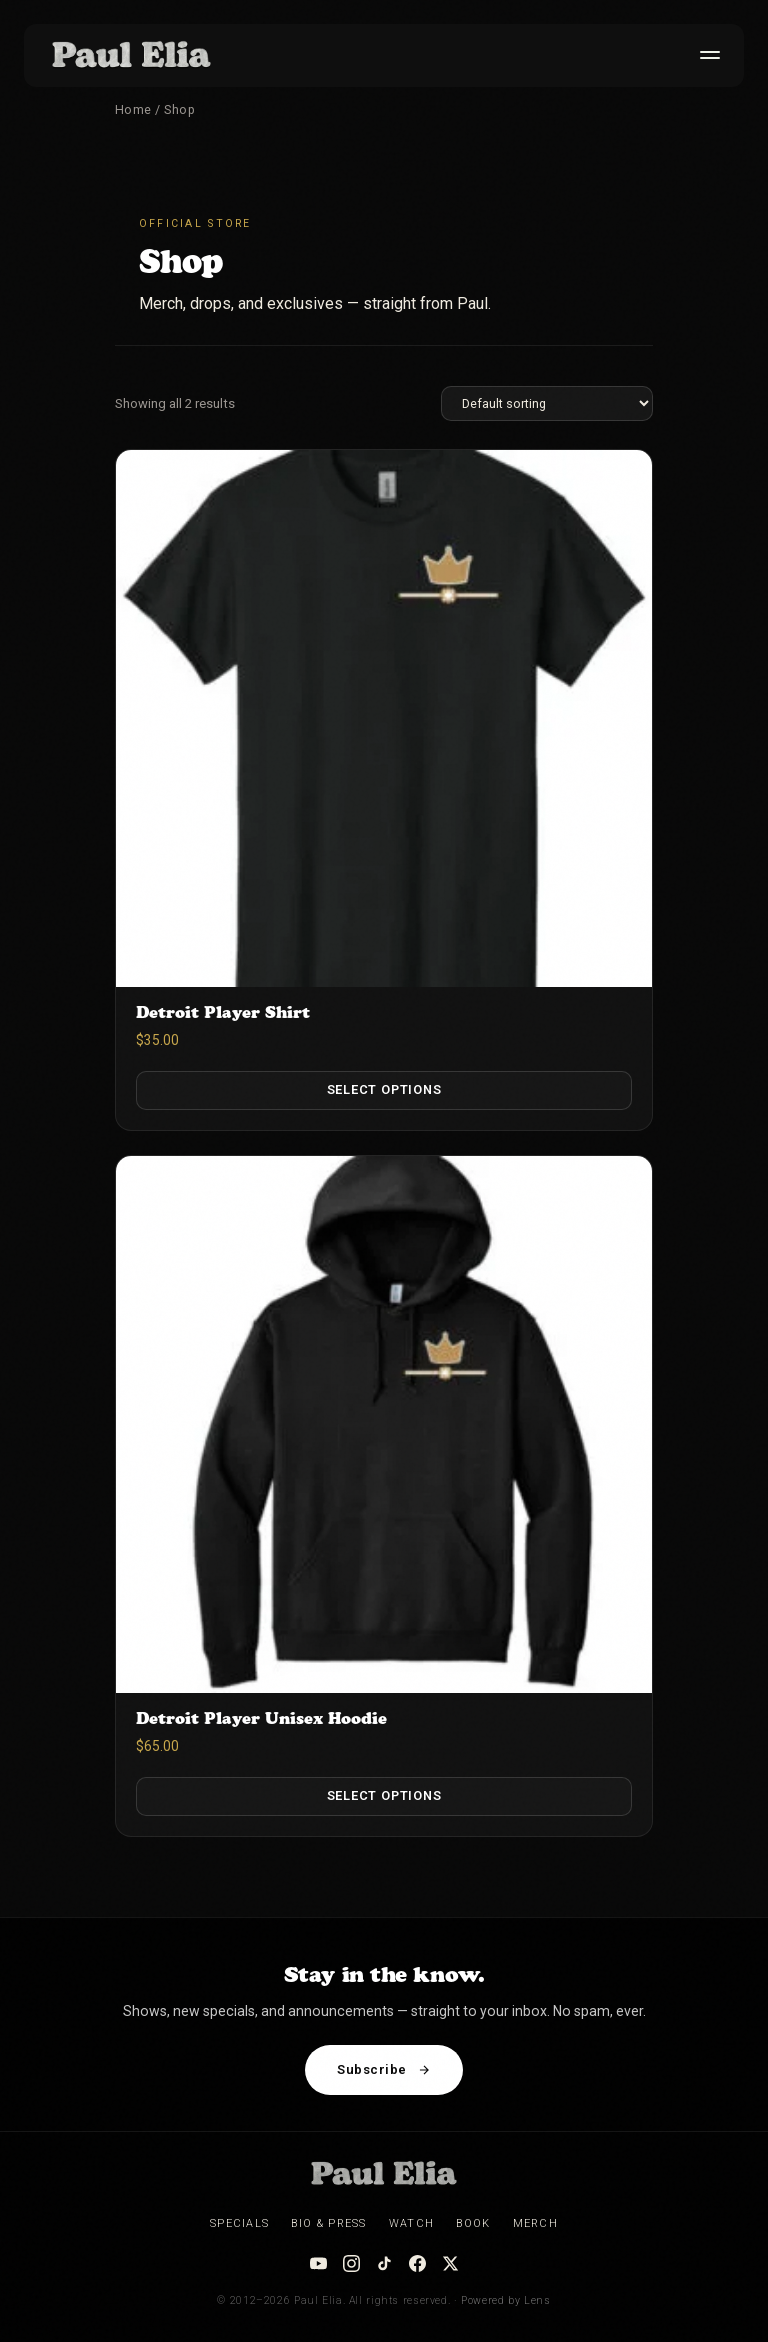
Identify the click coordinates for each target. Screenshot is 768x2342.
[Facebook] (417, 2263)
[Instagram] (351, 2263)
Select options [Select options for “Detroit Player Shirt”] (384, 1089)
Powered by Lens (505, 2300)
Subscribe (384, 2069)
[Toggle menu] (706, 55)
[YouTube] (318, 2263)
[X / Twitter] (450, 2263)
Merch (536, 2223)
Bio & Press (328, 2223)
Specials (239, 2223)
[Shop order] (547, 403)
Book (473, 2223)
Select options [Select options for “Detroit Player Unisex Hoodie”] (384, 1795)
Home (133, 109)
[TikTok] (384, 2263)
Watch (412, 2223)
